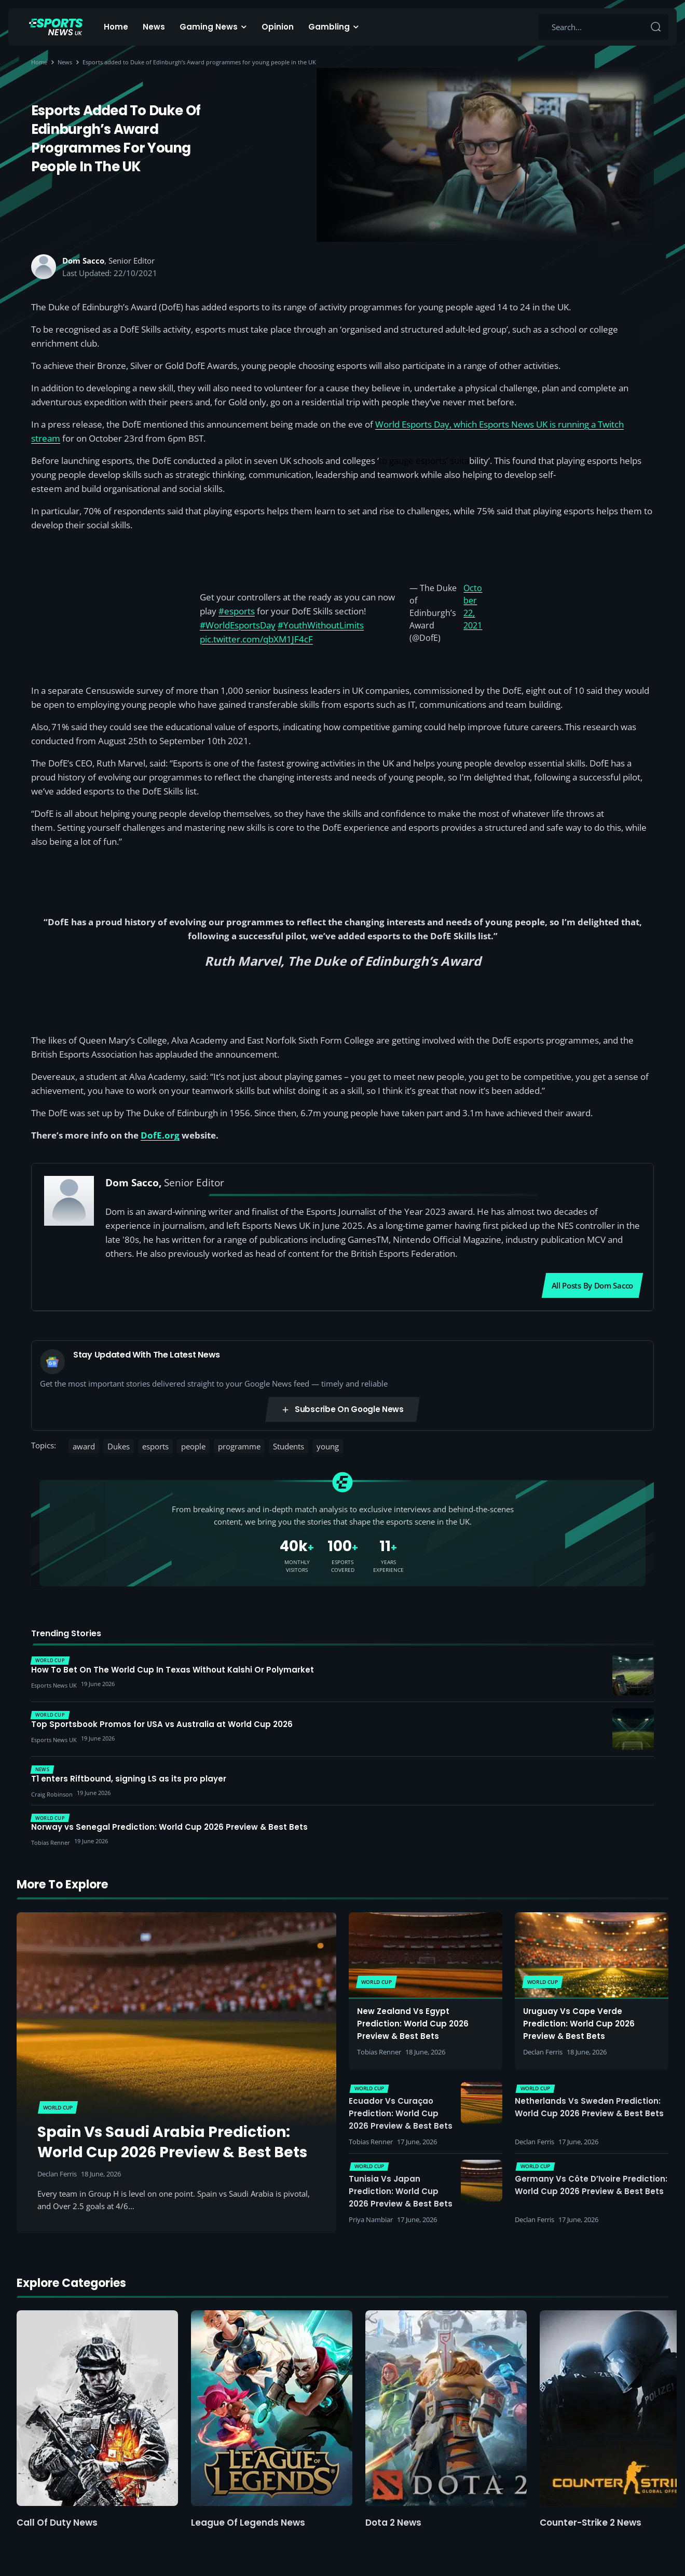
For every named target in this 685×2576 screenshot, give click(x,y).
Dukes (118, 1446)
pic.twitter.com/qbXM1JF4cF (256, 639)
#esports (236, 611)
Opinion (278, 26)
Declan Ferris (57, 2173)
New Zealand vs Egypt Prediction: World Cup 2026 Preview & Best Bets (413, 2023)
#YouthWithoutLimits (321, 625)
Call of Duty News (57, 2522)
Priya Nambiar (371, 2219)
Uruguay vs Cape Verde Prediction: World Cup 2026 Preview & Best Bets (579, 2023)
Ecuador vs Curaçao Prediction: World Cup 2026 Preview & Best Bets (401, 2113)
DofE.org (160, 1135)
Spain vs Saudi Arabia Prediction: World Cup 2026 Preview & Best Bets (172, 2142)
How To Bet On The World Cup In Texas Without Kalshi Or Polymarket (172, 1670)
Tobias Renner (379, 2052)
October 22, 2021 (472, 606)
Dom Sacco (83, 260)
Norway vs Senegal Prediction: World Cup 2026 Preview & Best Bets (169, 1827)
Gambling (329, 26)
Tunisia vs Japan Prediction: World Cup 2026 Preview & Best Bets (401, 2191)
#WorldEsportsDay (238, 625)
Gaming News (209, 26)
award (84, 1446)
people (193, 1446)
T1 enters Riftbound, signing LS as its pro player (128, 1779)
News (154, 26)
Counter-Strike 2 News (590, 2522)
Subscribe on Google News (342, 1409)
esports (155, 1446)
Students (288, 1446)
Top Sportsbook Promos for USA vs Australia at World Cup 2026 (162, 1724)
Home (116, 26)
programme (239, 1446)
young (328, 1446)
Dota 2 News (393, 2522)
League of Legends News (248, 2522)
